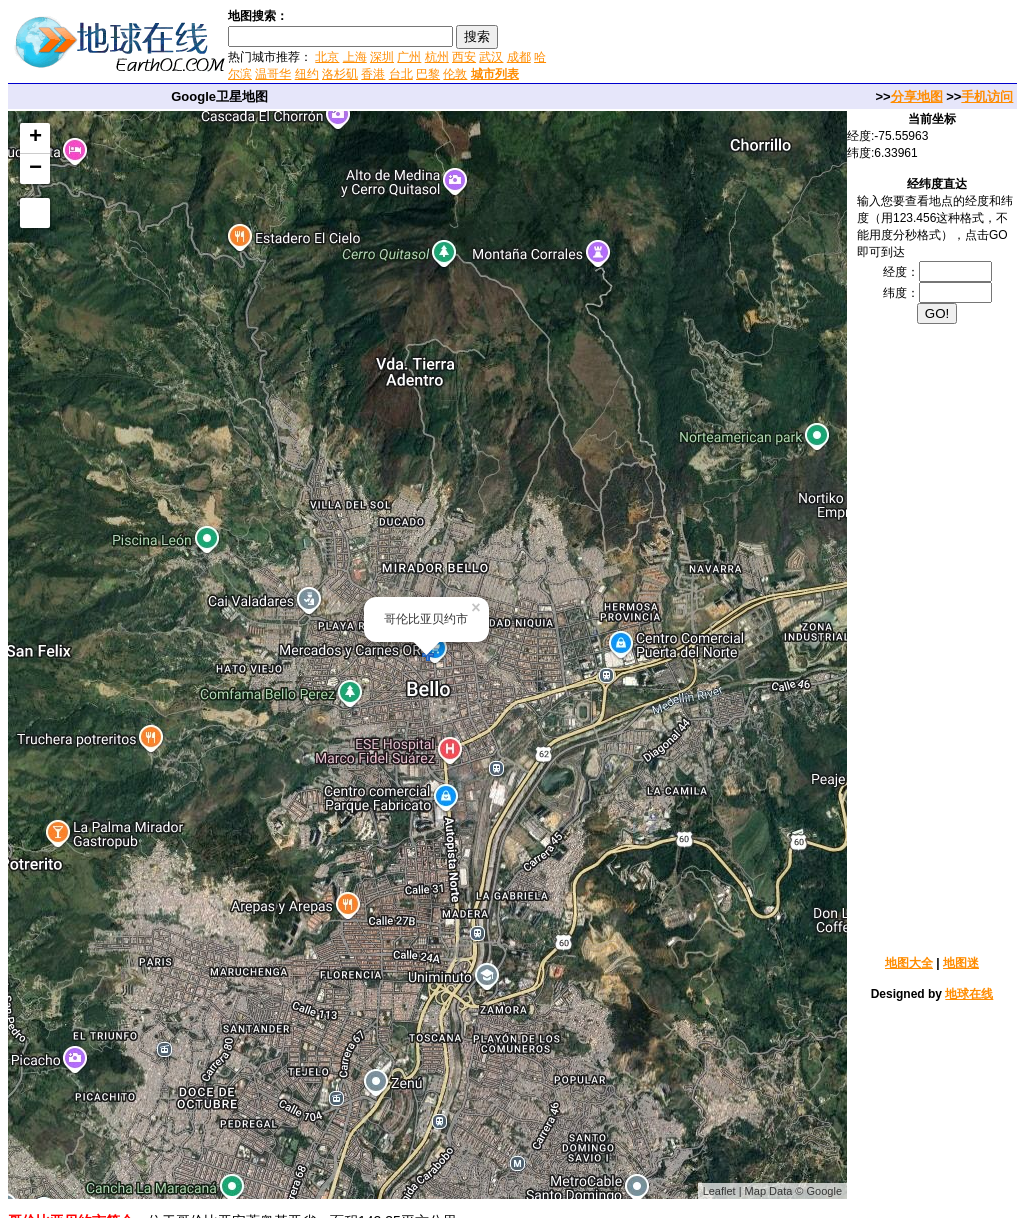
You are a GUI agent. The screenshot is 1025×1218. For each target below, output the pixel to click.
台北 (401, 74)
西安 (464, 57)
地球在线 (969, 994)
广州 (409, 57)
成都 (519, 57)
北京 (327, 57)
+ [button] (35, 138)
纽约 (307, 74)
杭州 (437, 57)
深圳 (382, 57)
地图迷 (961, 963)
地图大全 (909, 963)
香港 (373, 74)
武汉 (491, 57)
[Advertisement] (788, 44)
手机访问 (987, 96)
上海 (355, 57)
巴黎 (428, 74)
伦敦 (455, 74)
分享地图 (917, 96)
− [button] (35, 169)
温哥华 (273, 74)
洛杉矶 (340, 74)
